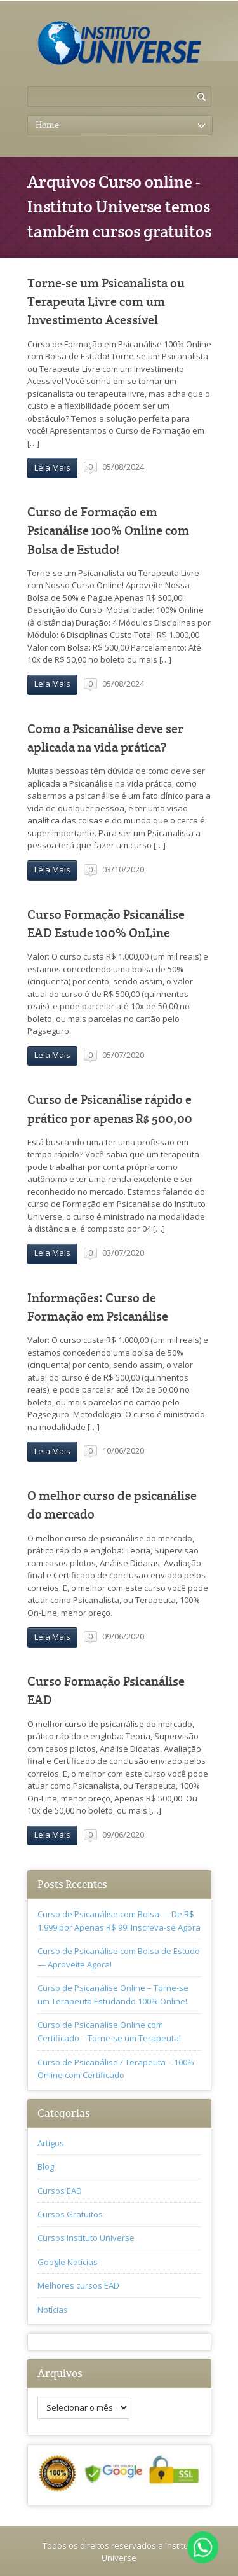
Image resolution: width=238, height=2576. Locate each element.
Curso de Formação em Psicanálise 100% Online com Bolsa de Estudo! (108, 531)
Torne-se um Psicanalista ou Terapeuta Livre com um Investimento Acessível (106, 302)
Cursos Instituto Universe (86, 2237)
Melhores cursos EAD (78, 2285)
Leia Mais (52, 467)
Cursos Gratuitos (70, 2214)
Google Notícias (67, 2262)
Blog (45, 2166)
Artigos (50, 2143)
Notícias (52, 2309)
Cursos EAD (59, 2190)
